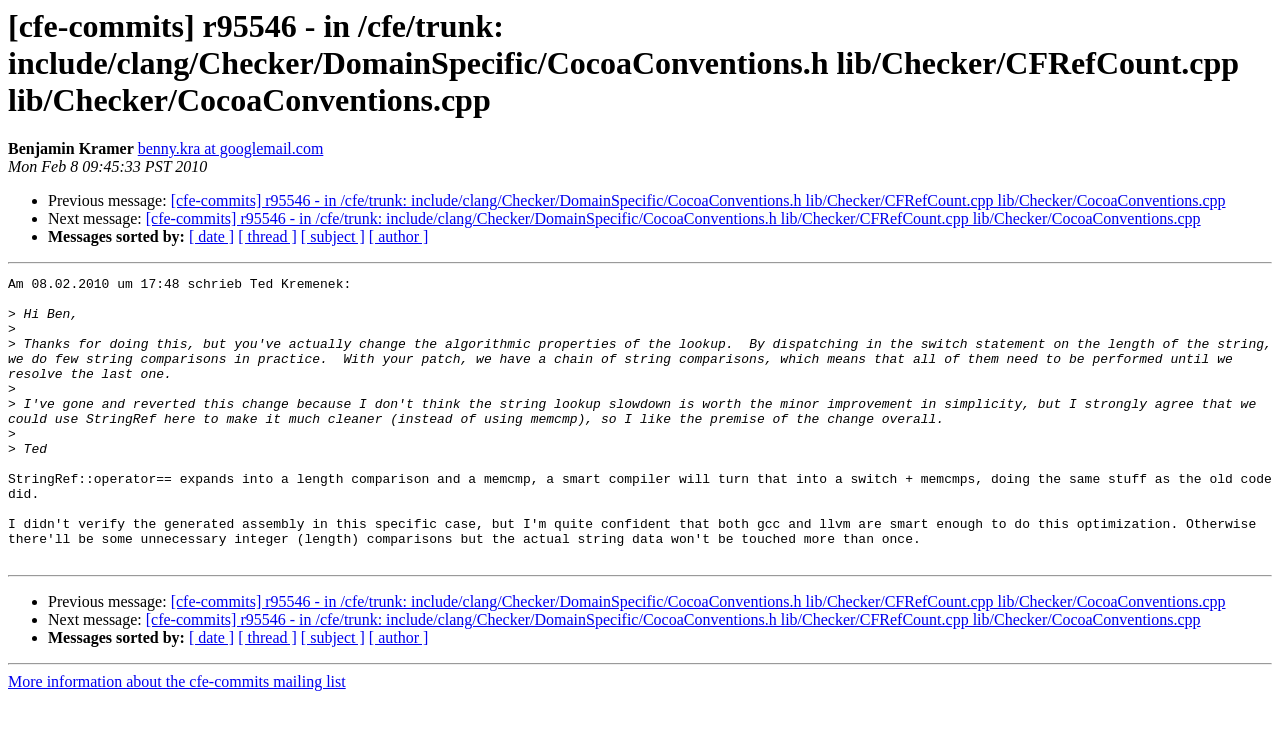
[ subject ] (333, 236)
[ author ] (399, 236)
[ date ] (211, 236)
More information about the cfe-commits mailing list (177, 738)
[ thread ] (267, 236)
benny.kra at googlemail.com (231, 148)
